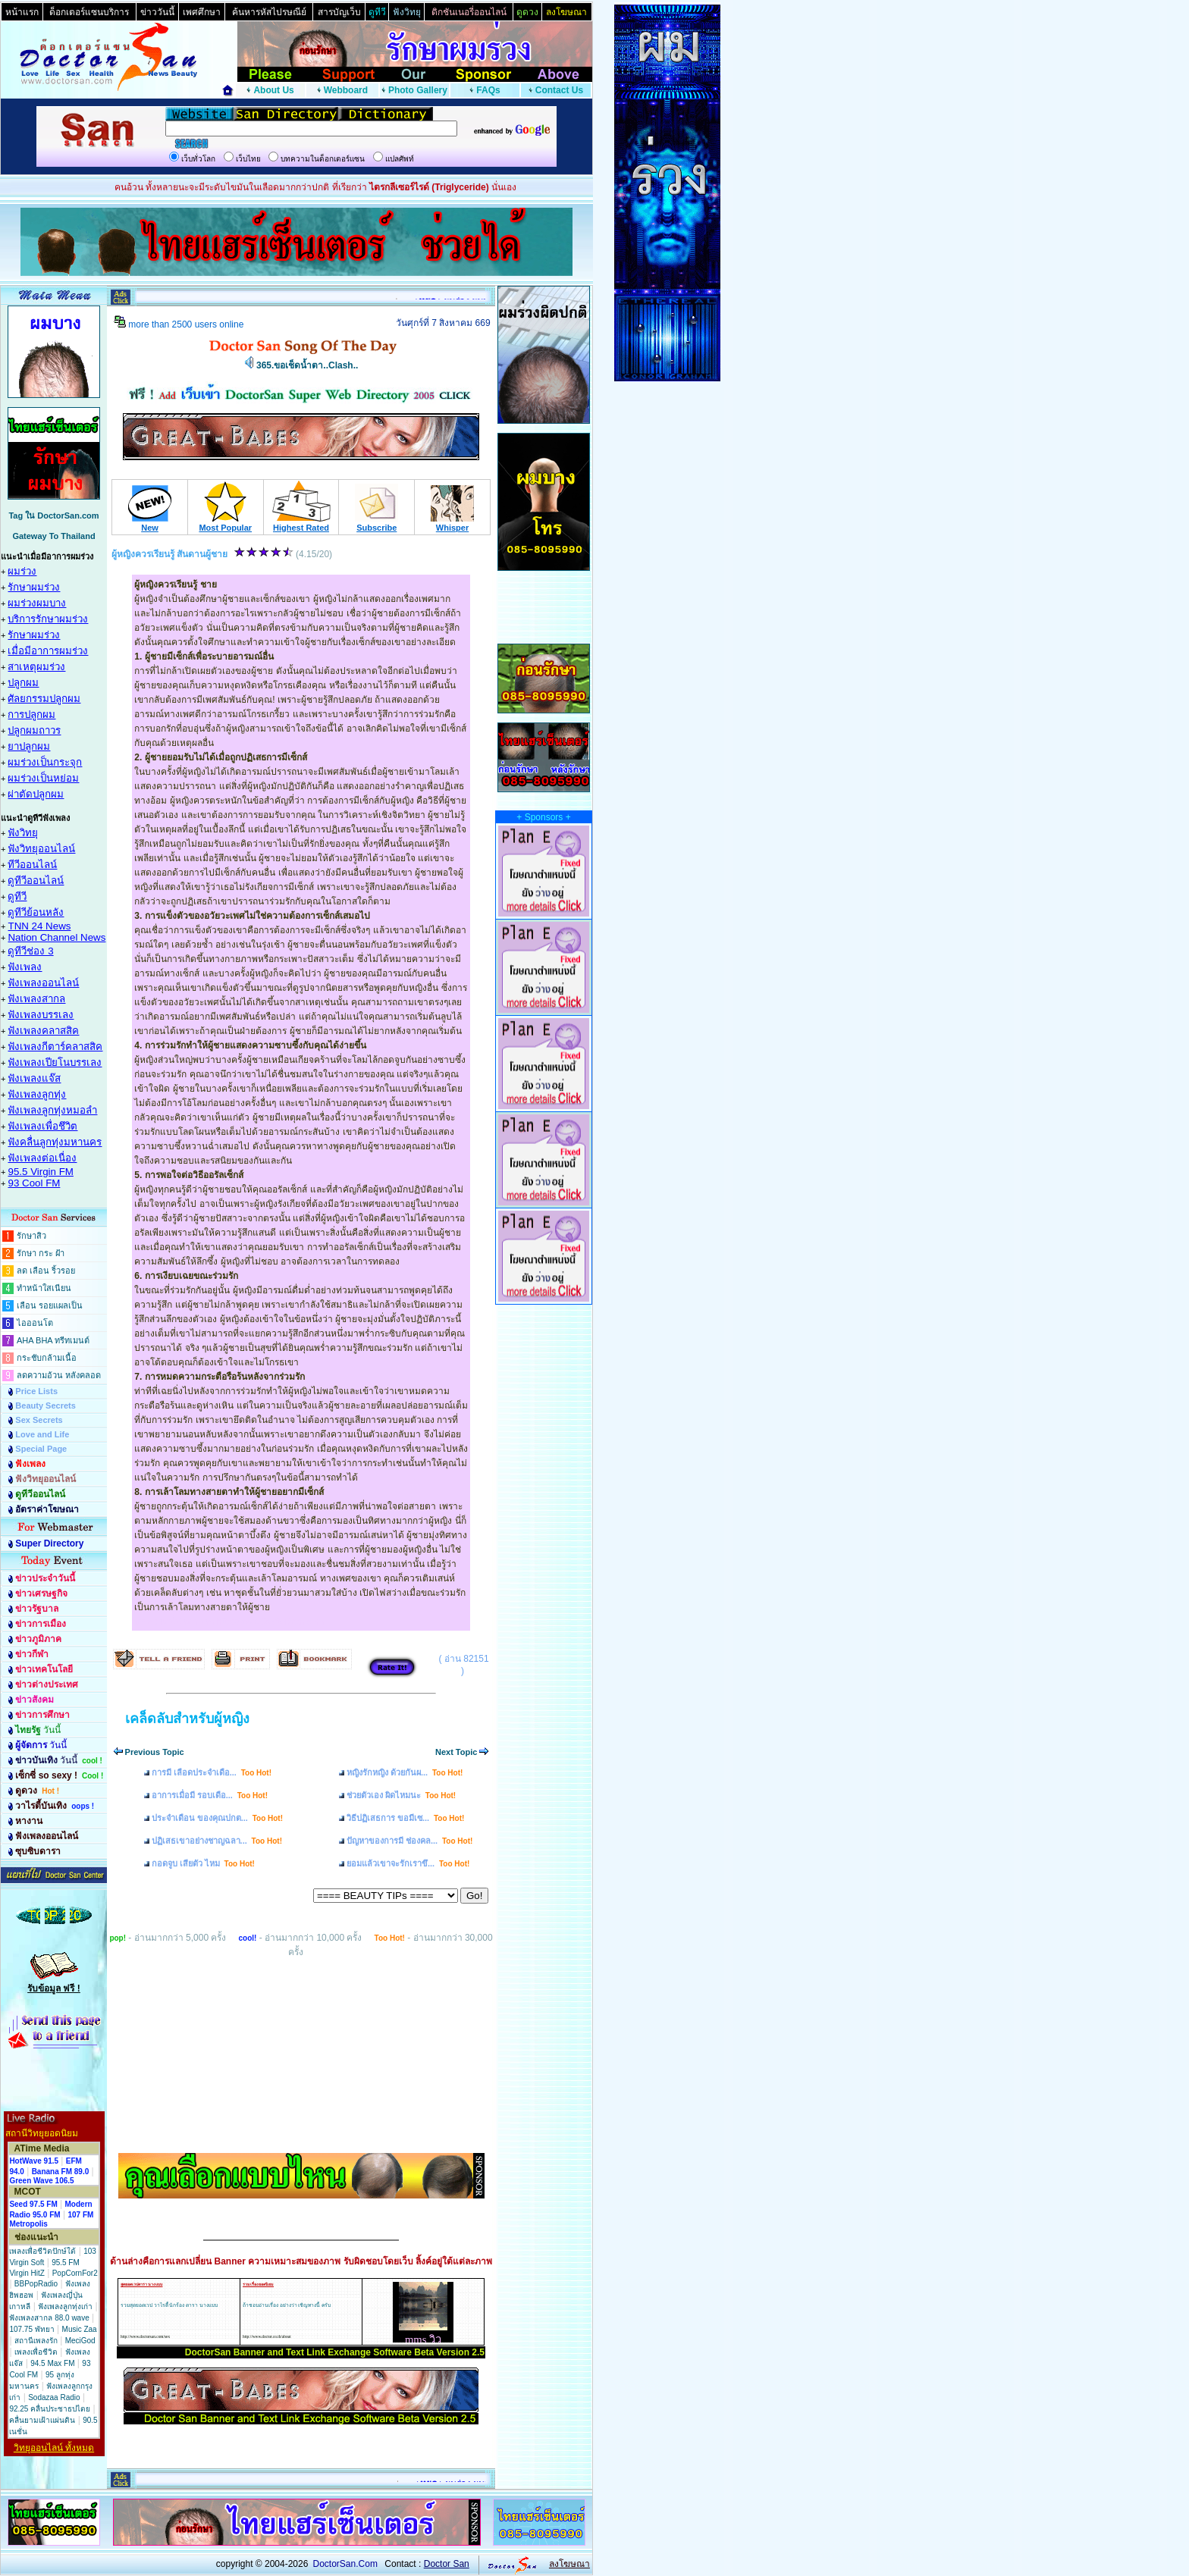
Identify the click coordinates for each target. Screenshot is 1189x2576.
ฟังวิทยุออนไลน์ (41, 848)
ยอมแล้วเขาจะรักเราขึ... (408, 1863)
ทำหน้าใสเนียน (44, 1288)
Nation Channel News (56, 937)
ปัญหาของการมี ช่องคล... (409, 1840)
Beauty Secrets (45, 1405)
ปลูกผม (23, 682)
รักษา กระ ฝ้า (40, 1253)
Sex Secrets (38, 1419)
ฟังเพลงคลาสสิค (43, 1030)
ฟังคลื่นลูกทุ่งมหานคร (55, 1142)
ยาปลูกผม (29, 746)
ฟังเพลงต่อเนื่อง (42, 1158)
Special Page (41, 1448)
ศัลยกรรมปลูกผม (44, 698)
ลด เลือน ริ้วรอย (46, 1270)
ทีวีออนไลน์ (32, 864)
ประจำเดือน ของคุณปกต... (217, 1817)
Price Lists (36, 1391)
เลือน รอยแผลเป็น (50, 1305)
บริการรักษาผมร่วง (48, 619)
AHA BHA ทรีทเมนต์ (53, 1340)
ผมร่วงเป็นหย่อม (43, 778)
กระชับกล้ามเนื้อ (47, 1357)
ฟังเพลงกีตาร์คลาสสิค (55, 1046)
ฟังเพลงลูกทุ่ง (37, 1094)
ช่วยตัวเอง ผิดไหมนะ (401, 1795)
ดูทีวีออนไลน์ (36, 880)
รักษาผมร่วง (34, 587)
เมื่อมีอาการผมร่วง (48, 651)
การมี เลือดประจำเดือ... (211, 1772)
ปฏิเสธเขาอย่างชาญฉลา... (217, 1840)
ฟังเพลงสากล (36, 998)
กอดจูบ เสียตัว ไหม (203, 1863)
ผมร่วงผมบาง (37, 603)
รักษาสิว (31, 1235)
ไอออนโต (35, 1322)
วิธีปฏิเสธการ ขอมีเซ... (405, 1817)
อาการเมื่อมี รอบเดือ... (210, 1795)
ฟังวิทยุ (23, 832)
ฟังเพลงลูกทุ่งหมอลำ (52, 1110)
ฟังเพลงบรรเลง (41, 1014)
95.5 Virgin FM (40, 1171)
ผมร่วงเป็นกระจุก (45, 762)
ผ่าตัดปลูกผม (36, 794)
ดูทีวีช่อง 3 (30, 951)
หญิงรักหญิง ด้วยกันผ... (405, 1772)
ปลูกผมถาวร (34, 730)
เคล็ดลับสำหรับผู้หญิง (187, 1718)
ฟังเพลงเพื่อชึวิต (42, 1126)
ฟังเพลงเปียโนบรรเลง (55, 1062)
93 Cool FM (34, 1183)
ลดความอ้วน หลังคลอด (59, 1375)
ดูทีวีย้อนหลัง (36, 912)
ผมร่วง (22, 571)
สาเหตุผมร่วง (36, 666)
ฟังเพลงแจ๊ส (34, 1078)
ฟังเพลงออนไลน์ (43, 983)
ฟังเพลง (25, 967)
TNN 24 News (39, 926)
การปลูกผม (31, 714)
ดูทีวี (17, 896)
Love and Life (42, 1434)
